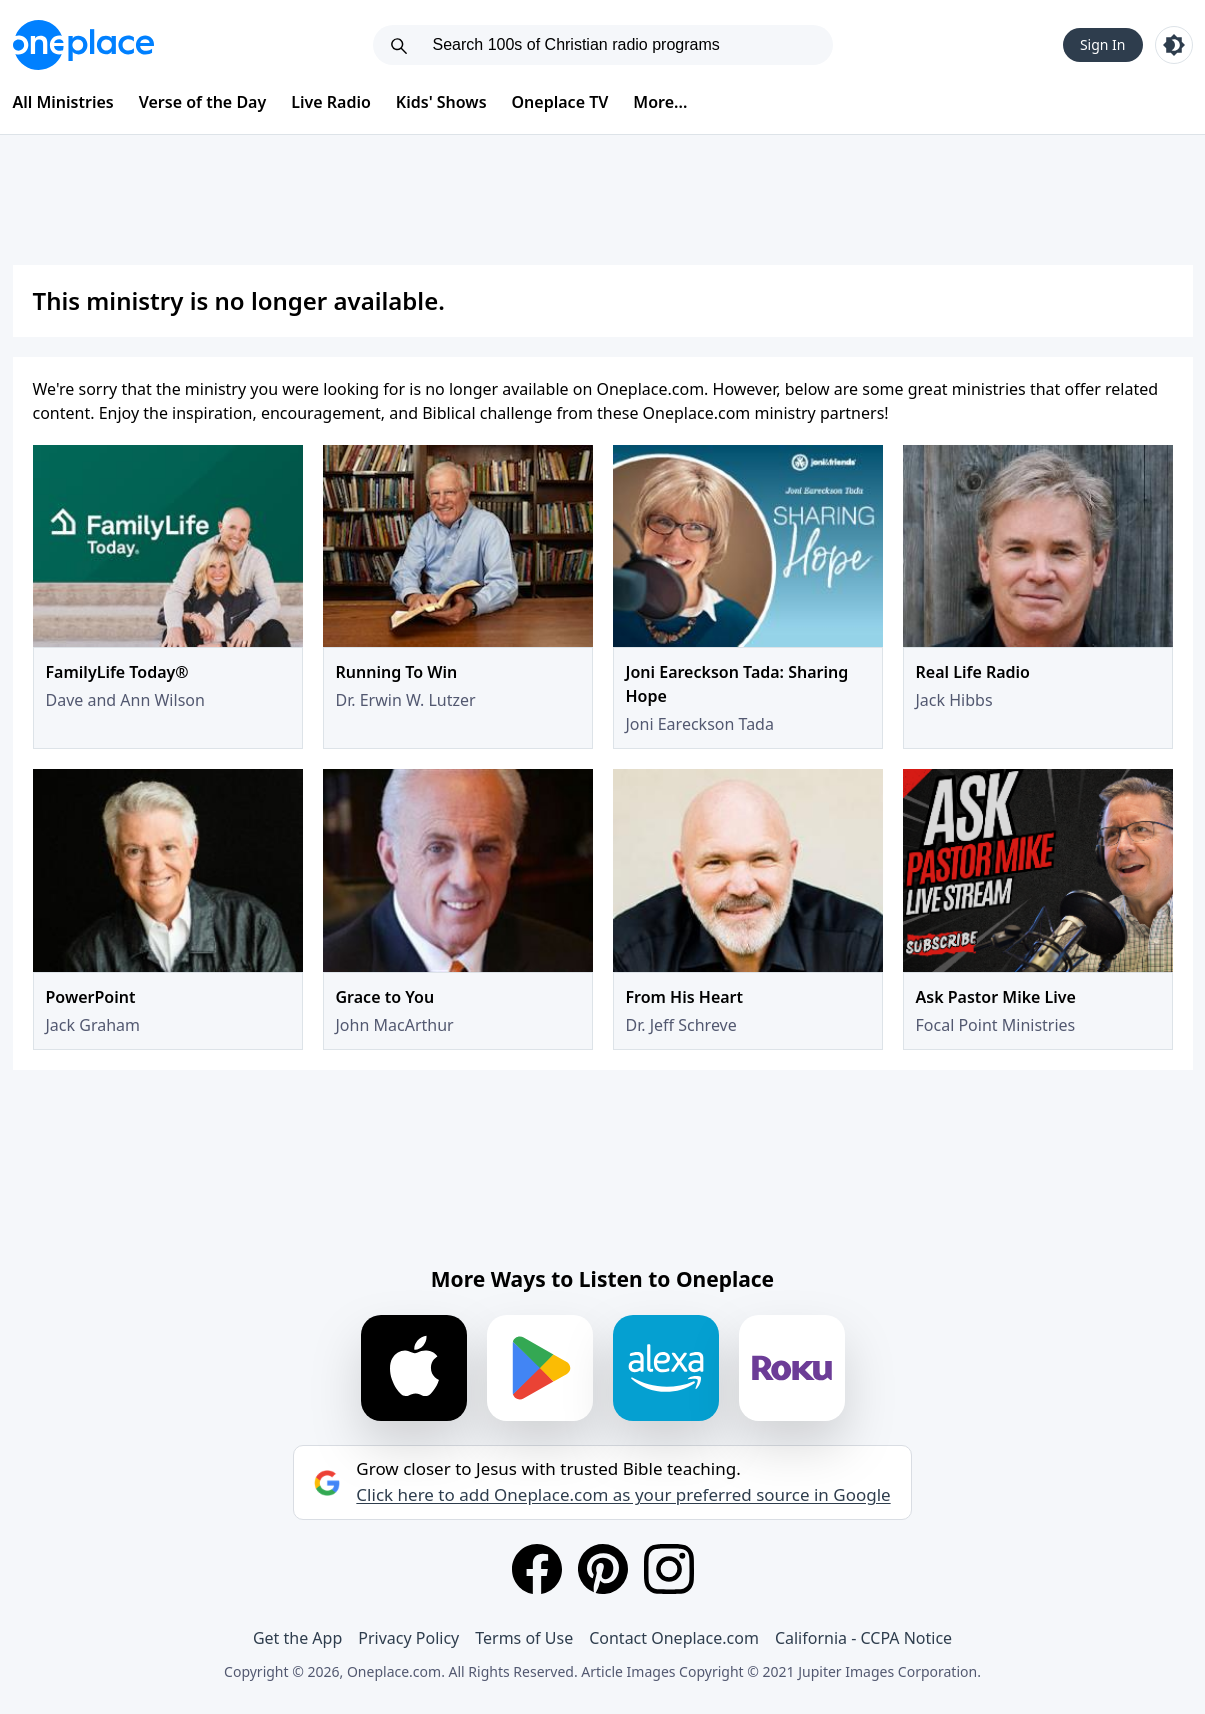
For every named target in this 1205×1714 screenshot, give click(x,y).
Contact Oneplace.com (674, 1638)
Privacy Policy (408, 1638)
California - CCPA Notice (863, 1638)
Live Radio (331, 102)
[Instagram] (669, 1569)
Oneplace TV (560, 102)
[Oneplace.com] (83, 45)
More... (660, 102)
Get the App (297, 1638)
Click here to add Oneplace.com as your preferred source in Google (623, 1495)
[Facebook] (537, 1569)
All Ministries (63, 102)
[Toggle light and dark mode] (1174, 45)
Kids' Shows (441, 102)
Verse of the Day (203, 102)
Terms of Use (524, 1638)
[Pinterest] (603, 1569)
